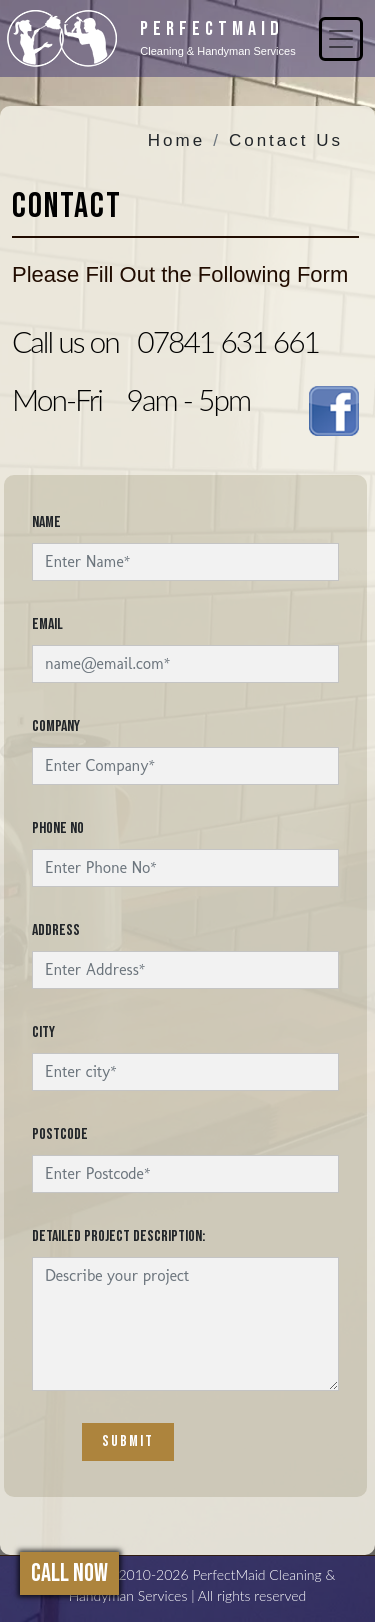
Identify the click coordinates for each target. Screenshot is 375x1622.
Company (56, 726)
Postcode (60, 1134)
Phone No (58, 828)
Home (176, 140)
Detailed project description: (118, 1236)
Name (46, 522)
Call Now (69, 1573)
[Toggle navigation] (341, 39)
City (43, 1032)
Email (47, 624)
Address (56, 930)
